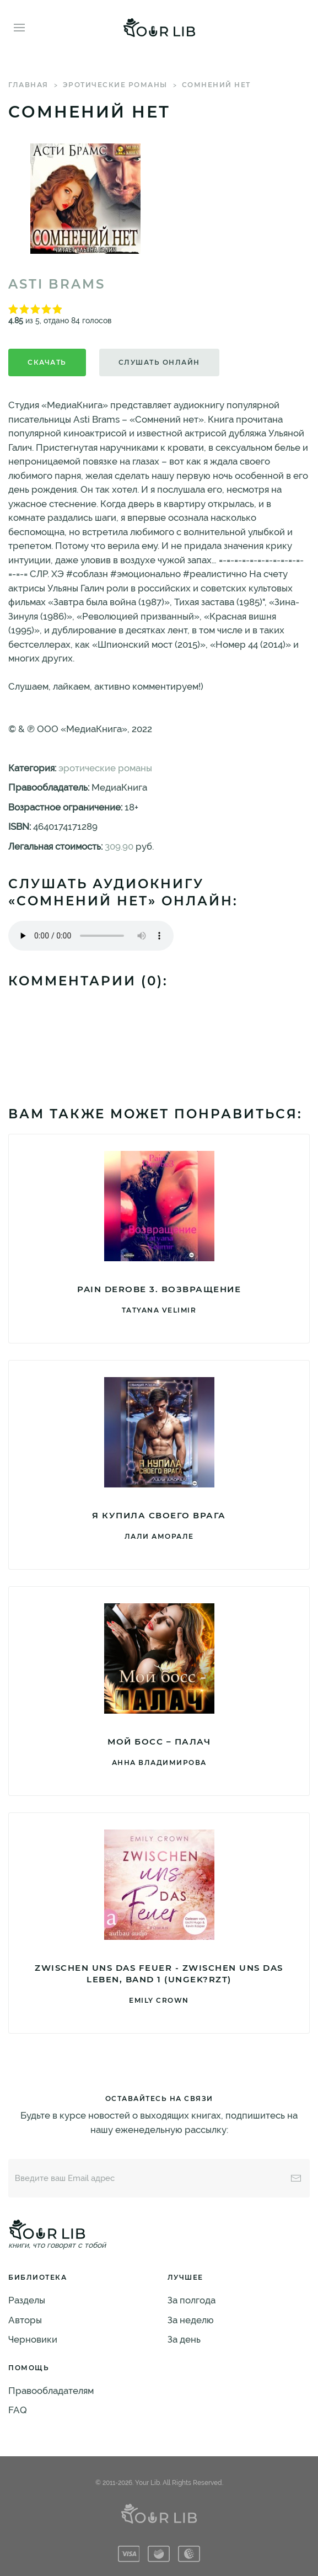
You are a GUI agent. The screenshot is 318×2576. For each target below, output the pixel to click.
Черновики (32, 2339)
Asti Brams (56, 284)
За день (184, 2339)
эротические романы (115, 85)
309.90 (119, 846)
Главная (28, 85)
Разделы (26, 2300)
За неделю (191, 2320)
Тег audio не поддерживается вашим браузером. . (91, 936)
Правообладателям (51, 2390)
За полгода (191, 2300)
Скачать (47, 362)
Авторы (25, 2320)
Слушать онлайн (159, 362)
